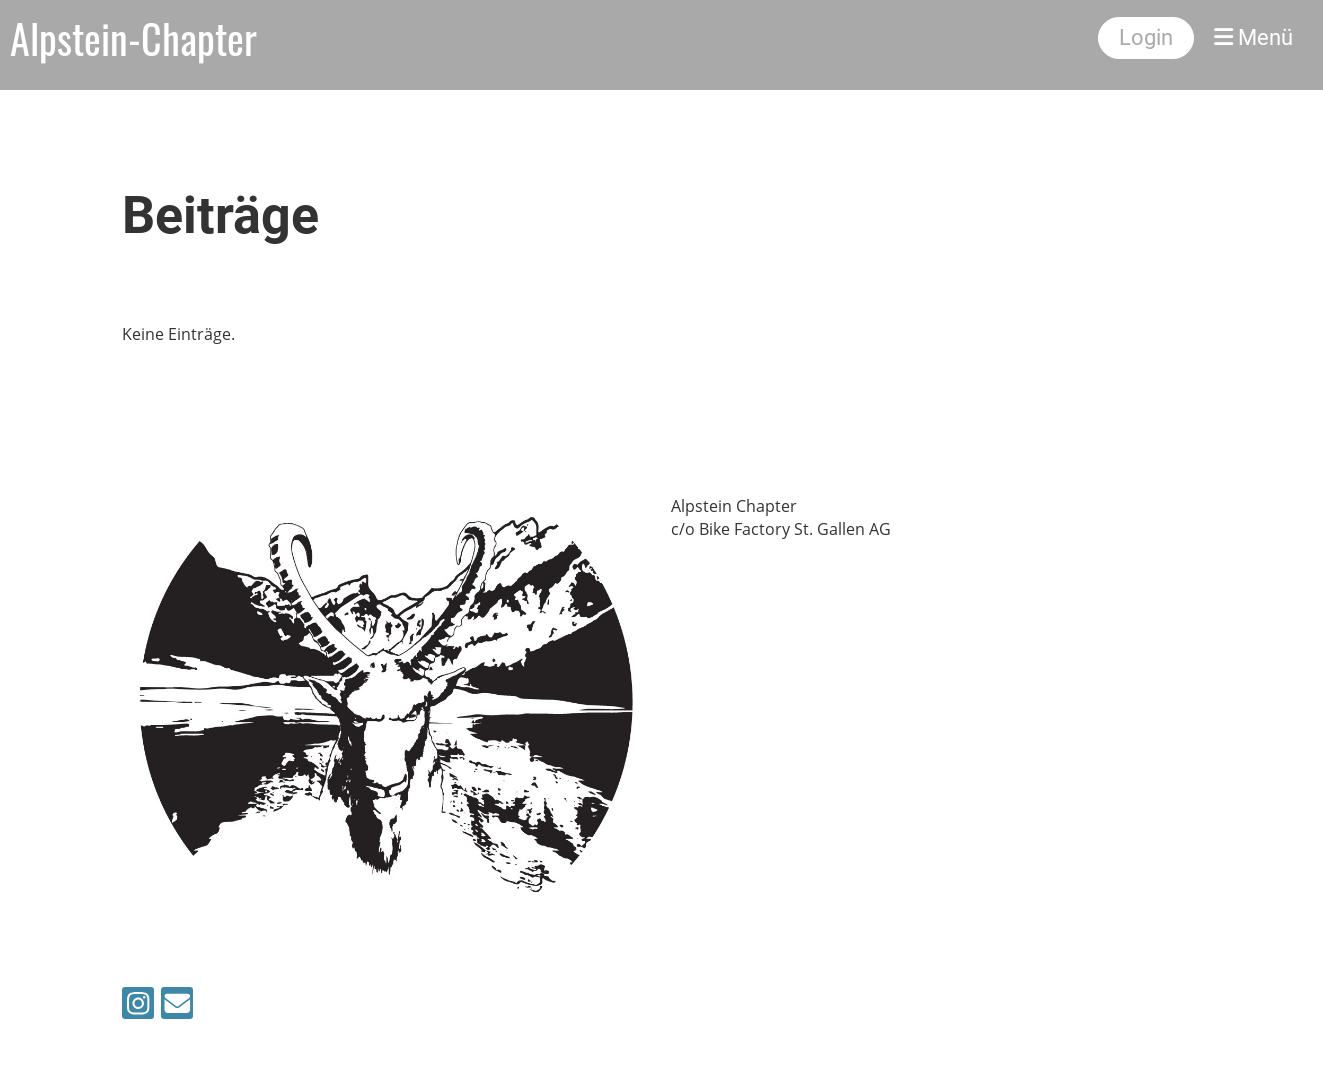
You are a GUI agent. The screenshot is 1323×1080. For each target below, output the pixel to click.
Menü (1253, 37)
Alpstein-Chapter (133, 38)
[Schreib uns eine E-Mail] (177, 1006)
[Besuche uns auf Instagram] (138, 1006)
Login (1146, 37)
